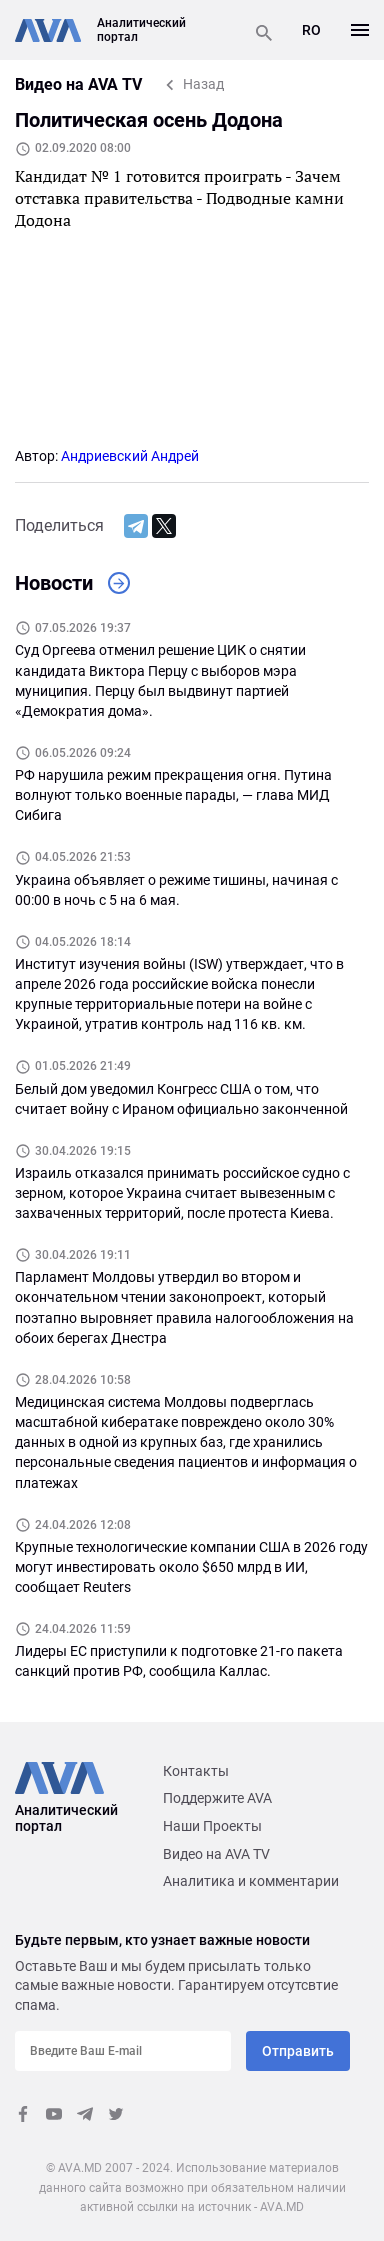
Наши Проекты (212, 1826)
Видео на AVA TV (216, 1854)
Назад (203, 84)
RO (311, 30)
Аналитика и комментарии (251, 1881)
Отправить (298, 2051)
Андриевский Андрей (130, 456)
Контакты (196, 1771)
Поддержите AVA (217, 1798)
